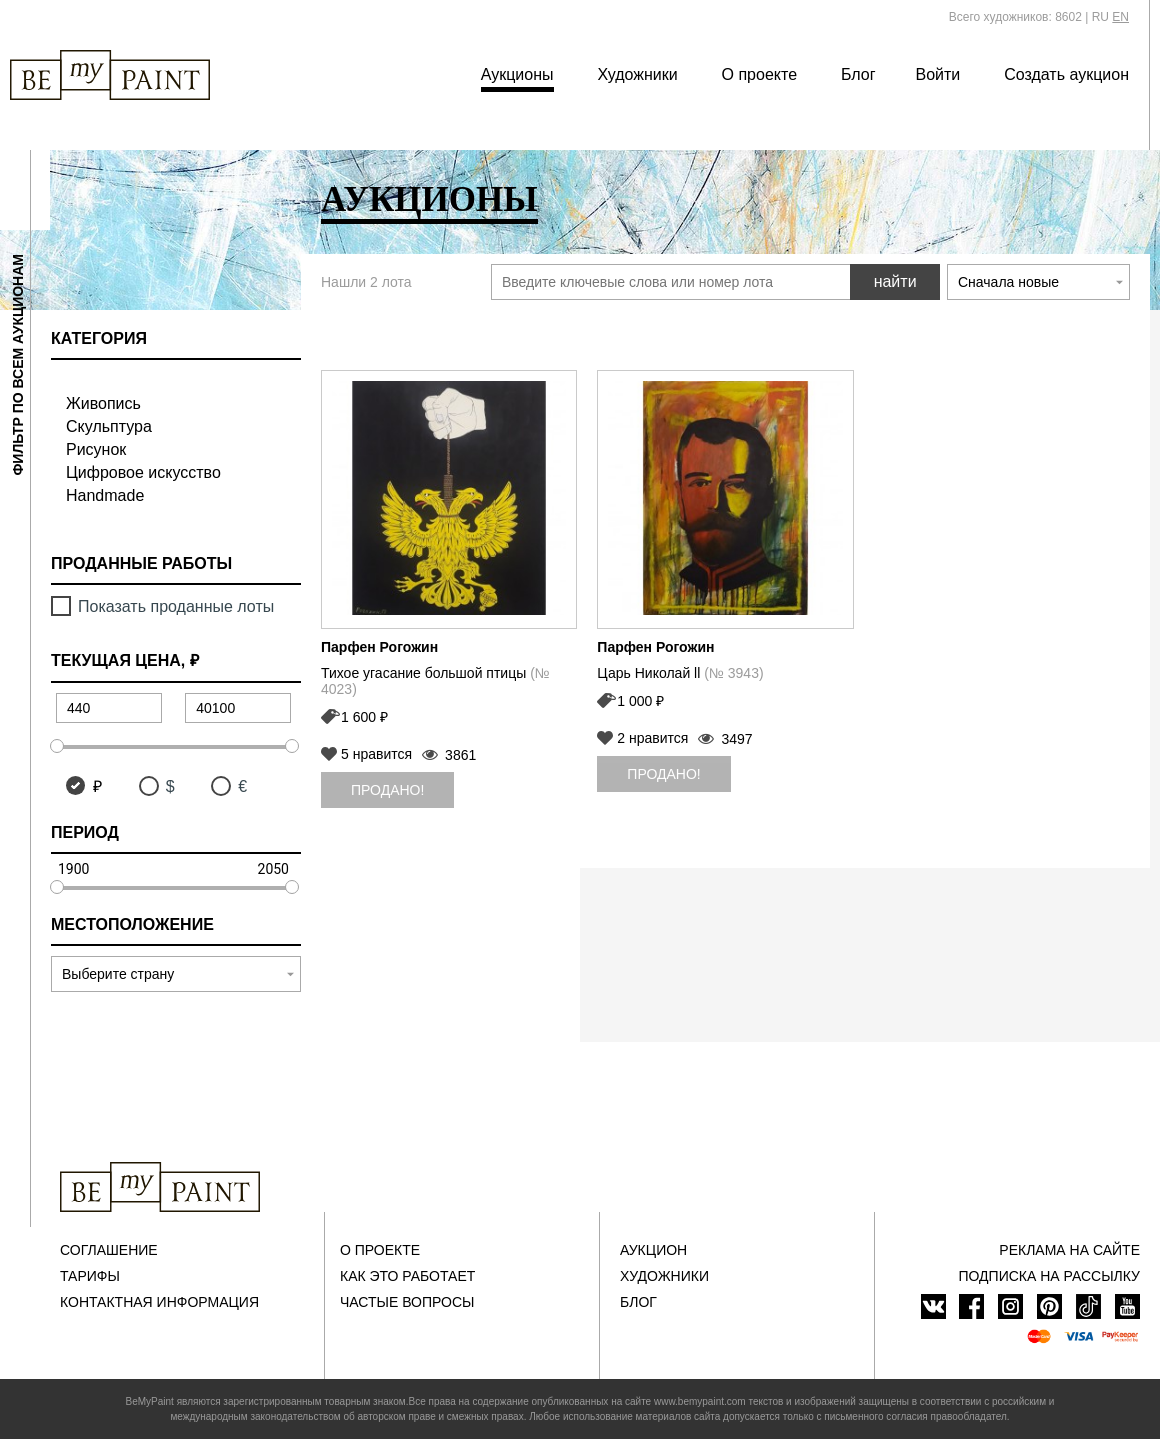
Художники (637, 74)
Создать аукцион (1066, 74)
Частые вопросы (407, 1302)
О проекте (759, 74)
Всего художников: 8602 (1015, 17)
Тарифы (90, 1276)
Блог (858, 74)
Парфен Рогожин (379, 647)
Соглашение (109, 1250)
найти (895, 281)
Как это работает (407, 1276)
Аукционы (517, 74)
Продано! (387, 790)
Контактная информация (159, 1302)
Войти (938, 74)
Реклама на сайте (1069, 1250)
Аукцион (653, 1250)
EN (1120, 17)
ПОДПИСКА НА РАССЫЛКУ (1049, 1276)
